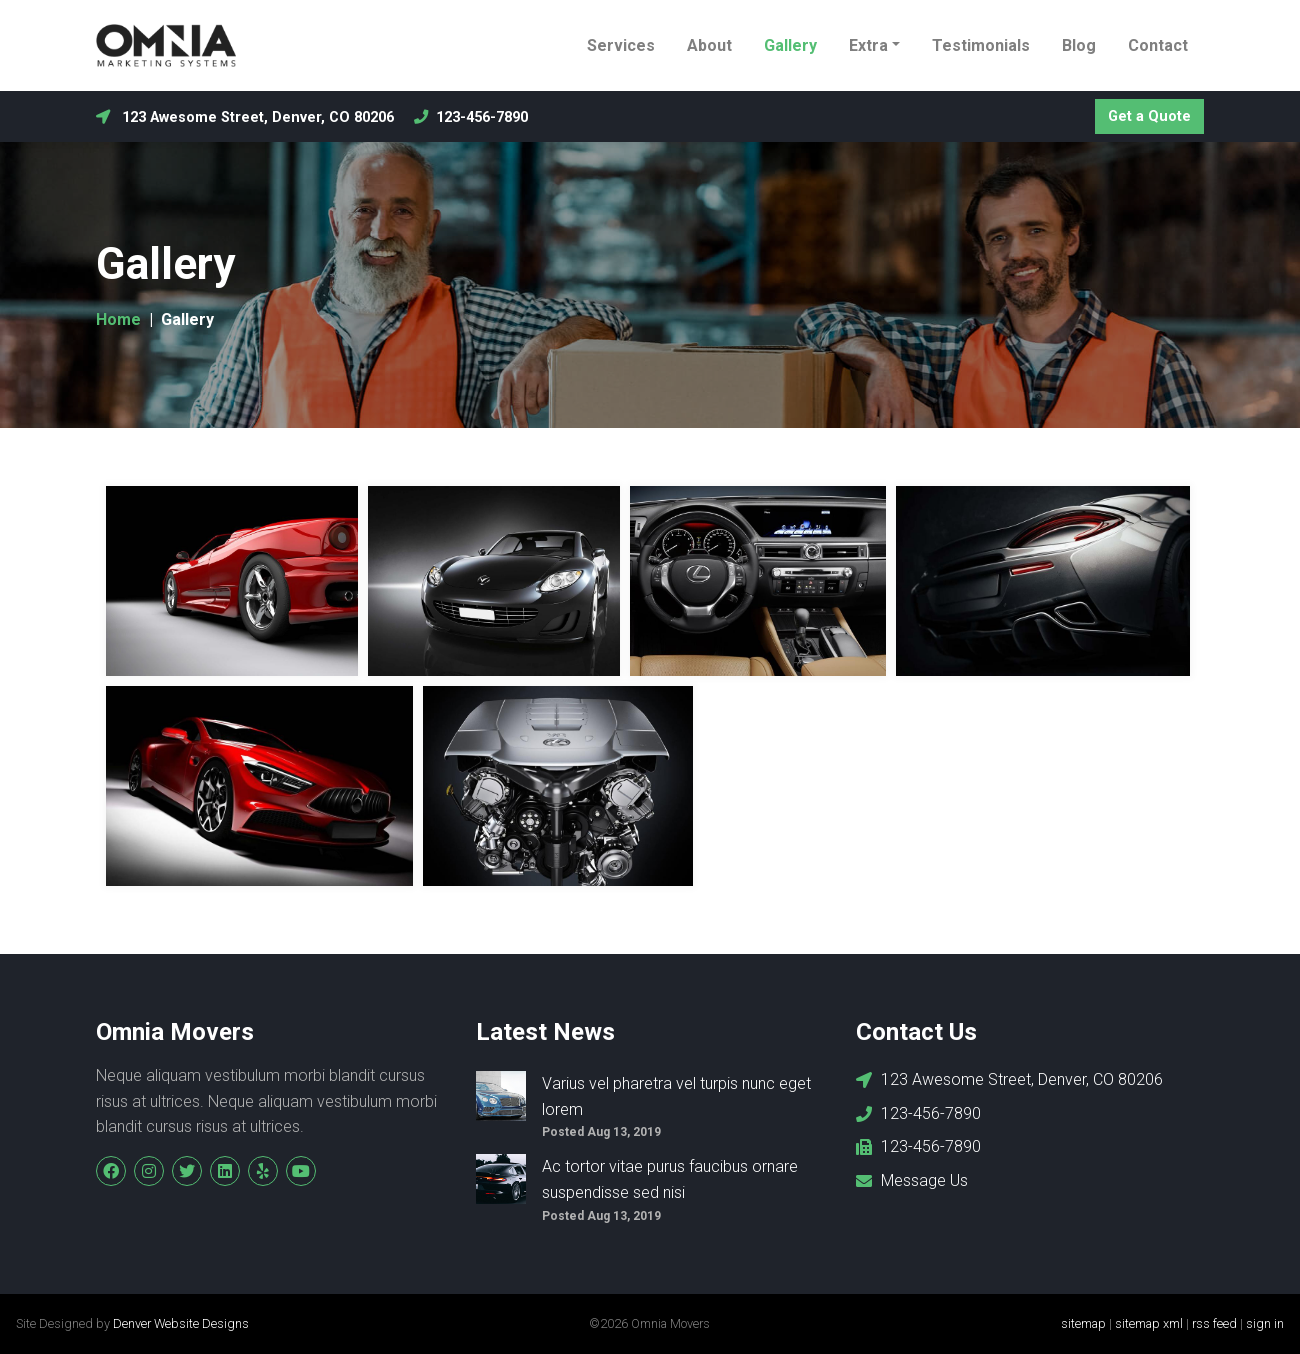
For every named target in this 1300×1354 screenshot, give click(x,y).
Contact (1158, 45)
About (709, 45)
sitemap (1083, 1323)
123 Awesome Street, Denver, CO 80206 (245, 117)
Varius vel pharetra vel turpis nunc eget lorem (676, 1096)
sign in (1265, 1323)
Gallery (790, 45)
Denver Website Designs (181, 1323)
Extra (868, 45)
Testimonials (981, 45)
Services (621, 45)
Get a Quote (1149, 116)
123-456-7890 (471, 117)
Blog (1079, 45)
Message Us (912, 1180)
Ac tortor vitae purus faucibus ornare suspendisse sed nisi (670, 1179)
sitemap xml (1149, 1323)
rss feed (1214, 1323)
